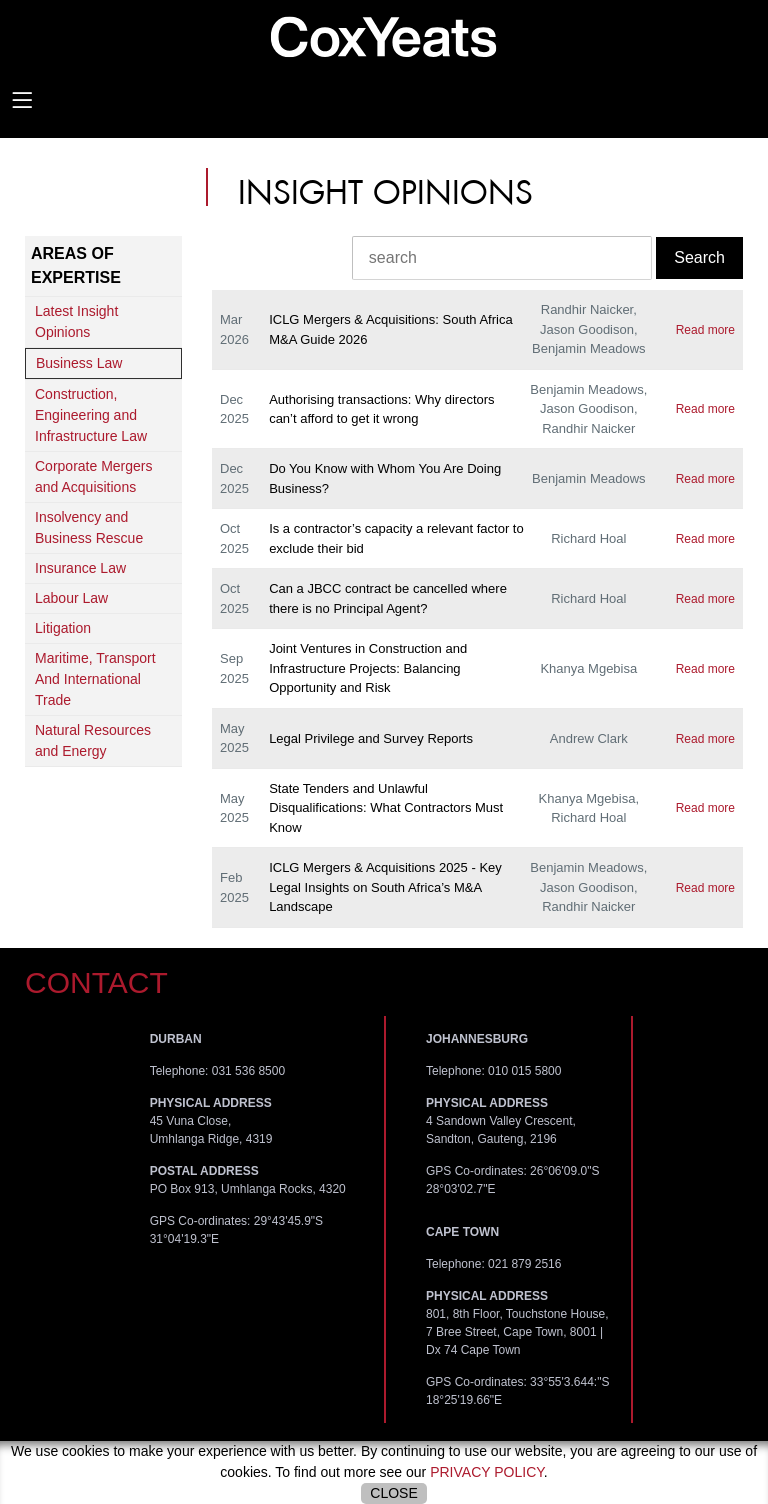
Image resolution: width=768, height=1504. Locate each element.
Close (393, 1493)
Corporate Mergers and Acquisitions (94, 476)
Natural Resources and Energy (93, 740)
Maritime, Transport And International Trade (95, 679)
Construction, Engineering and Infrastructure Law (91, 415)
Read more (705, 330)
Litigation (63, 628)
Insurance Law (80, 568)
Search (699, 257)
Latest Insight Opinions (76, 321)
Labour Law (71, 598)
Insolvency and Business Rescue (89, 527)
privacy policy (487, 1472)
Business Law (79, 363)
